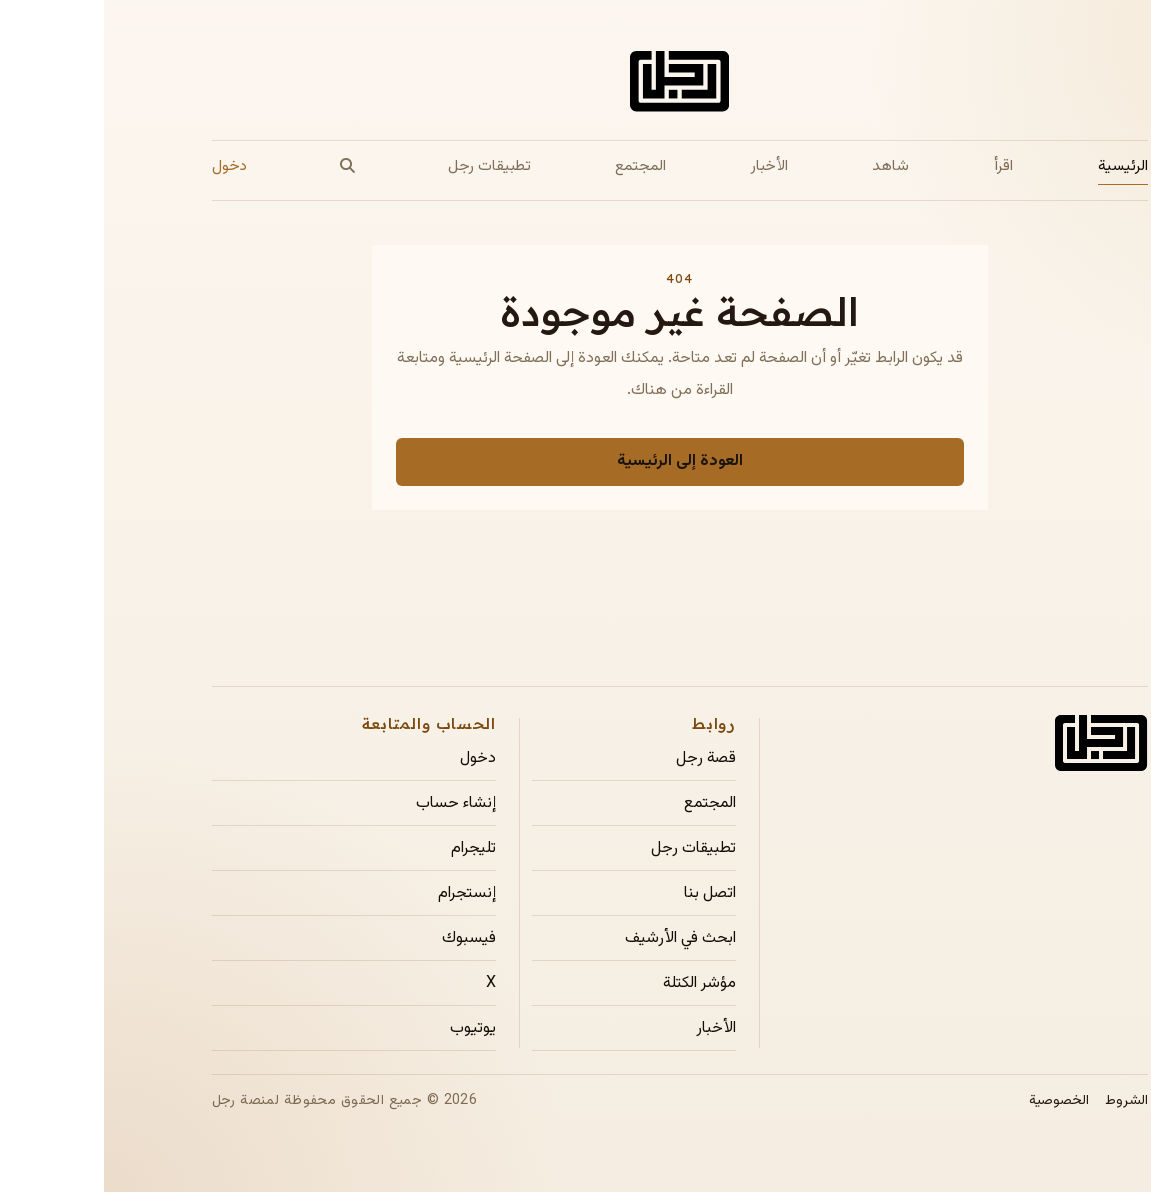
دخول (125, 166)
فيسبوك (365, 939)
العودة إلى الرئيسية (576, 461)
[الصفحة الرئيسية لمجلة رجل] (575, 85)
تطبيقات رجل (385, 166)
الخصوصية (955, 1101)
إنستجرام (363, 894)
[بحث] (243, 166)
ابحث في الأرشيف (576, 939)
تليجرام (369, 849)
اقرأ (899, 166)
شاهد (786, 166)
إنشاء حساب (352, 804)
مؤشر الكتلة (595, 984)
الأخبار (665, 166)
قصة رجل (602, 759)
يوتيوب (369, 1029)
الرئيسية (1019, 166)
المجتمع (536, 166)
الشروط (1022, 1101)
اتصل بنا (606, 894)
